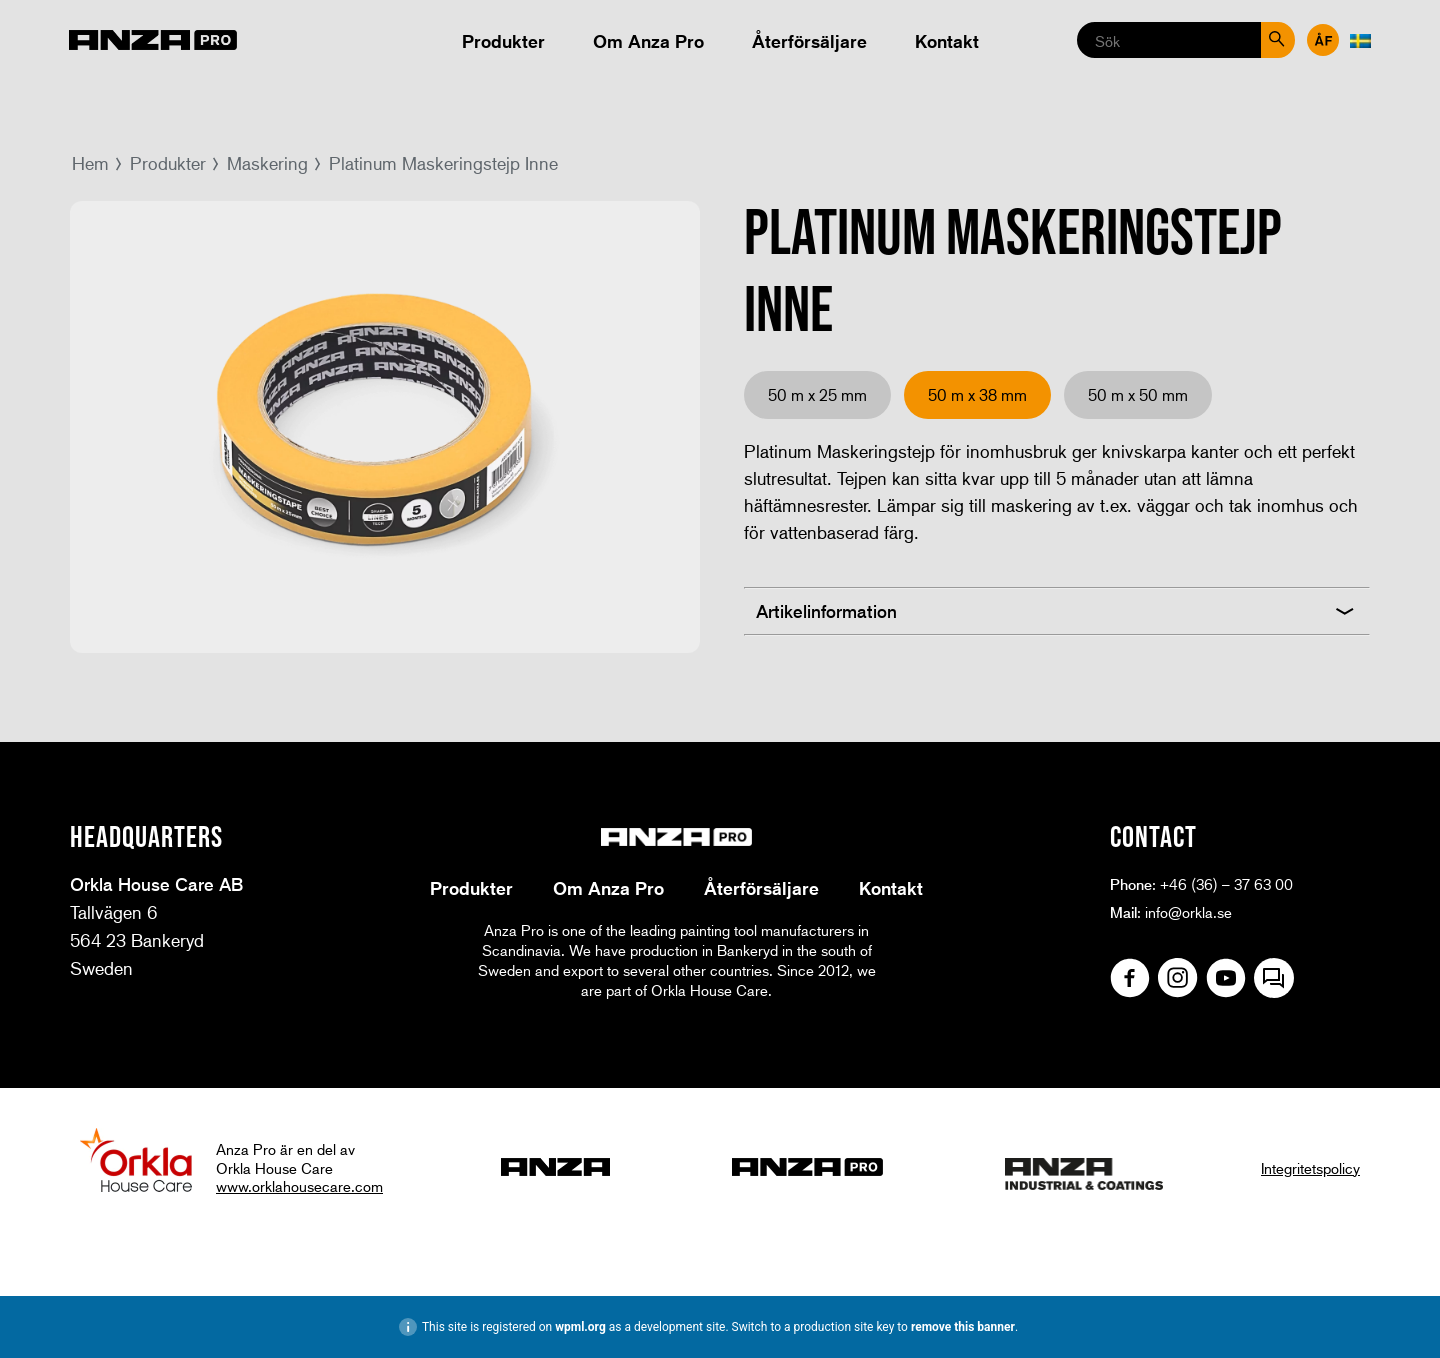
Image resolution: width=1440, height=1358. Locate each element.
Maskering (267, 163)
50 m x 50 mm (1138, 394)
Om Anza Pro (648, 41)
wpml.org (580, 1327)
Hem (90, 163)
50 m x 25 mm (817, 394)
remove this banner (963, 1327)
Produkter (503, 41)
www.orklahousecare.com (299, 1186)
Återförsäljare (809, 41)
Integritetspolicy (1310, 1168)
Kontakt (947, 41)
